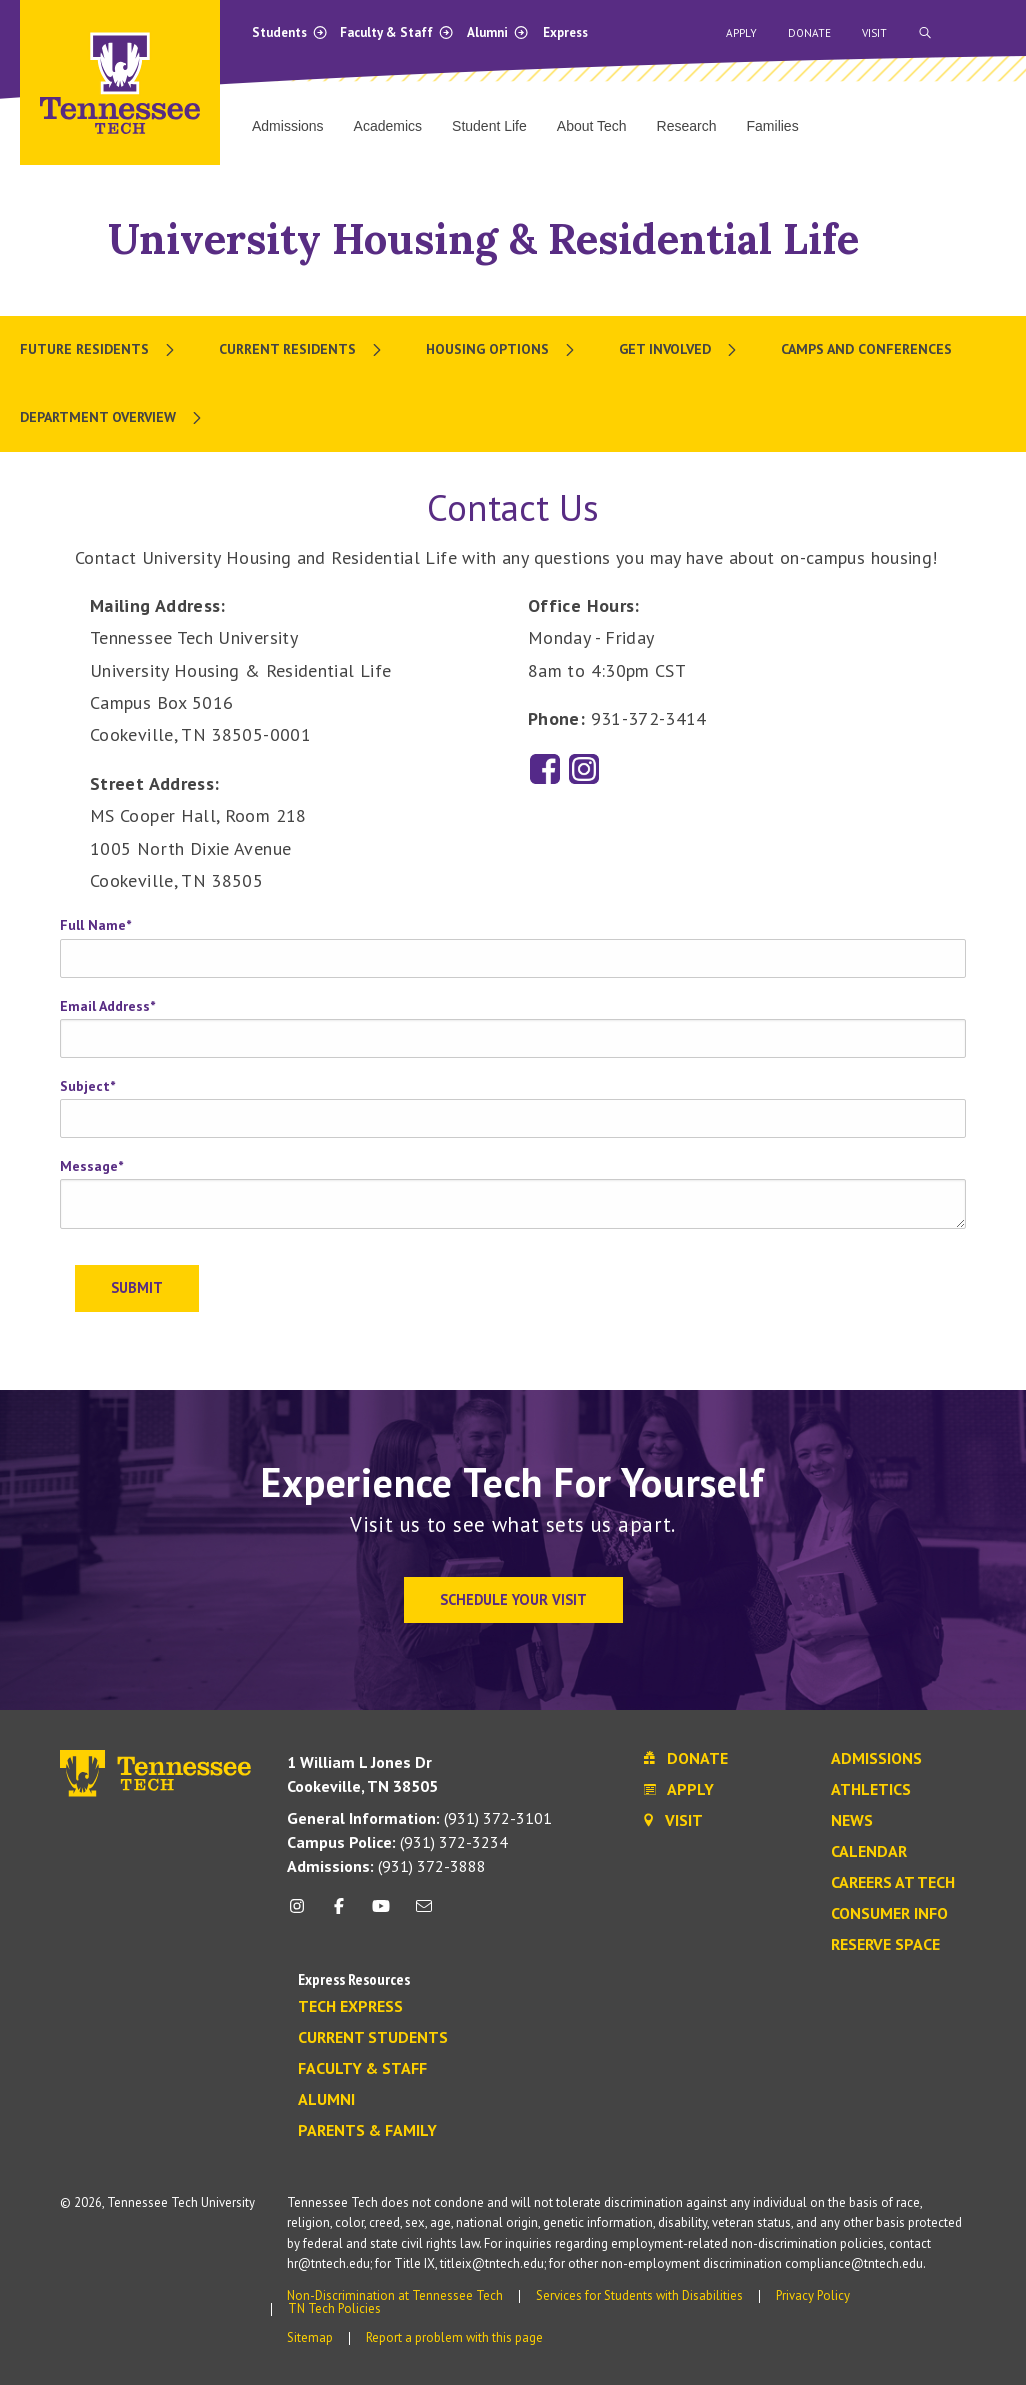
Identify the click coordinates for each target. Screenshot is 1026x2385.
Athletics (871, 1790)
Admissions (876, 1759)
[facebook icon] (339, 1913)
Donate (809, 33)
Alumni (498, 32)
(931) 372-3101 (419, 1818)
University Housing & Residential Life (483, 238)
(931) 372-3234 (397, 1842)
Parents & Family (367, 2131)
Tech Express (350, 2007)
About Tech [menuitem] (592, 126)
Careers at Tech (893, 1883)
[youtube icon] (381, 1913)
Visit (874, 33)
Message (91, 1166)
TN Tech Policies (334, 2308)
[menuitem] (99, 350)
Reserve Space (885, 1945)
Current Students (373, 2038)
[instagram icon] (302, 1913)
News (852, 1821)
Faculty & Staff (397, 32)
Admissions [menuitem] (288, 126)
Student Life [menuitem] (489, 126)
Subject (87, 1086)
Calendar (869, 1852)
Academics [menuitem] (388, 126)
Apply (741, 33)
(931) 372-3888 (386, 1866)
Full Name (95, 925)
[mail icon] (423, 1913)
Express (565, 32)
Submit (137, 1287)
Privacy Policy (813, 2295)
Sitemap (310, 2337)
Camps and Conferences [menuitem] (866, 349)
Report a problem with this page (454, 2337)
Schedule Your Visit (513, 1599)
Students (290, 32)
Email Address (107, 1006)
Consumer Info (889, 1914)
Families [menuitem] (773, 126)
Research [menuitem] (687, 126)
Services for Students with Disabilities (639, 2295)
